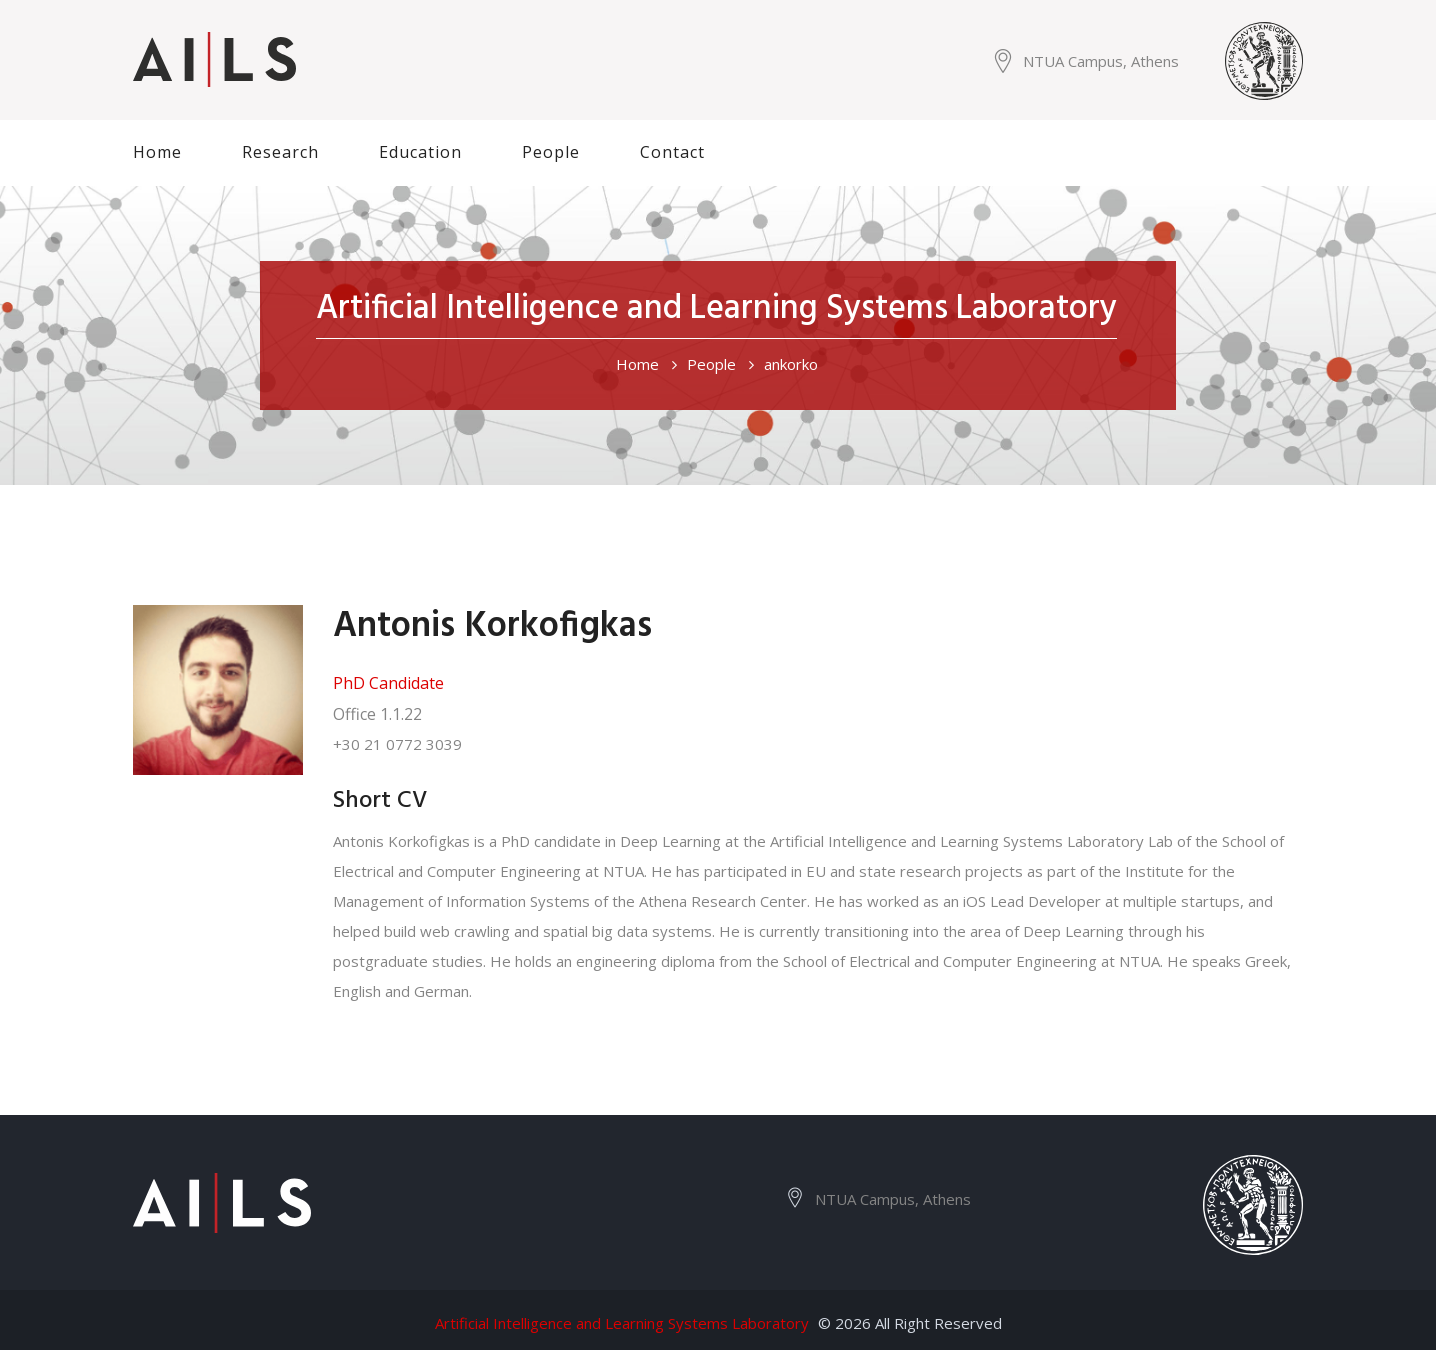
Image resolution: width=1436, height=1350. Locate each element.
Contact (672, 152)
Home (157, 152)
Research (280, 152)
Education (420, 152)
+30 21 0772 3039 (397, 744)
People (551, 152)
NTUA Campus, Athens (1101, 61)
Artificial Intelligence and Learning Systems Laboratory (622, 1323)
